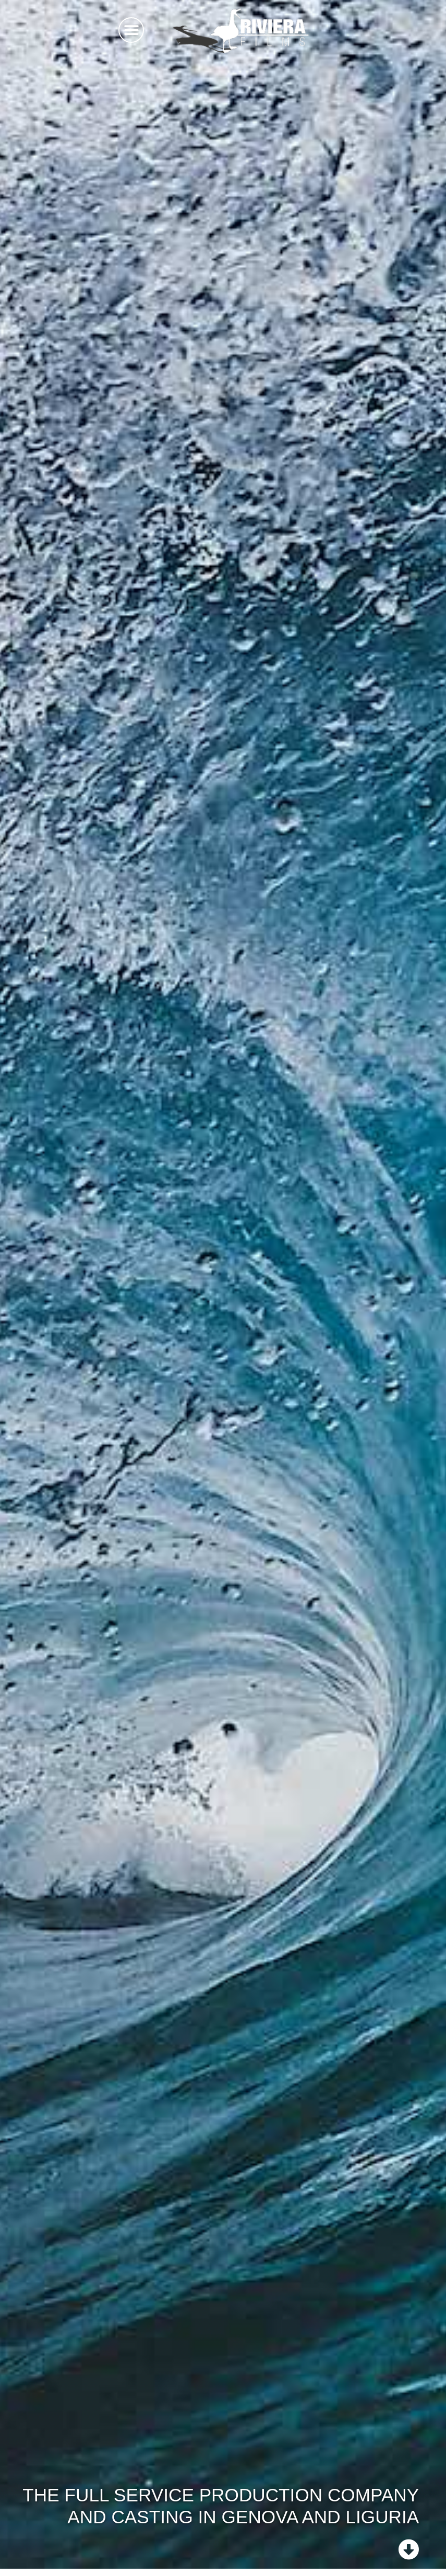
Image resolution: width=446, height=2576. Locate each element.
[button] (131, 30)
